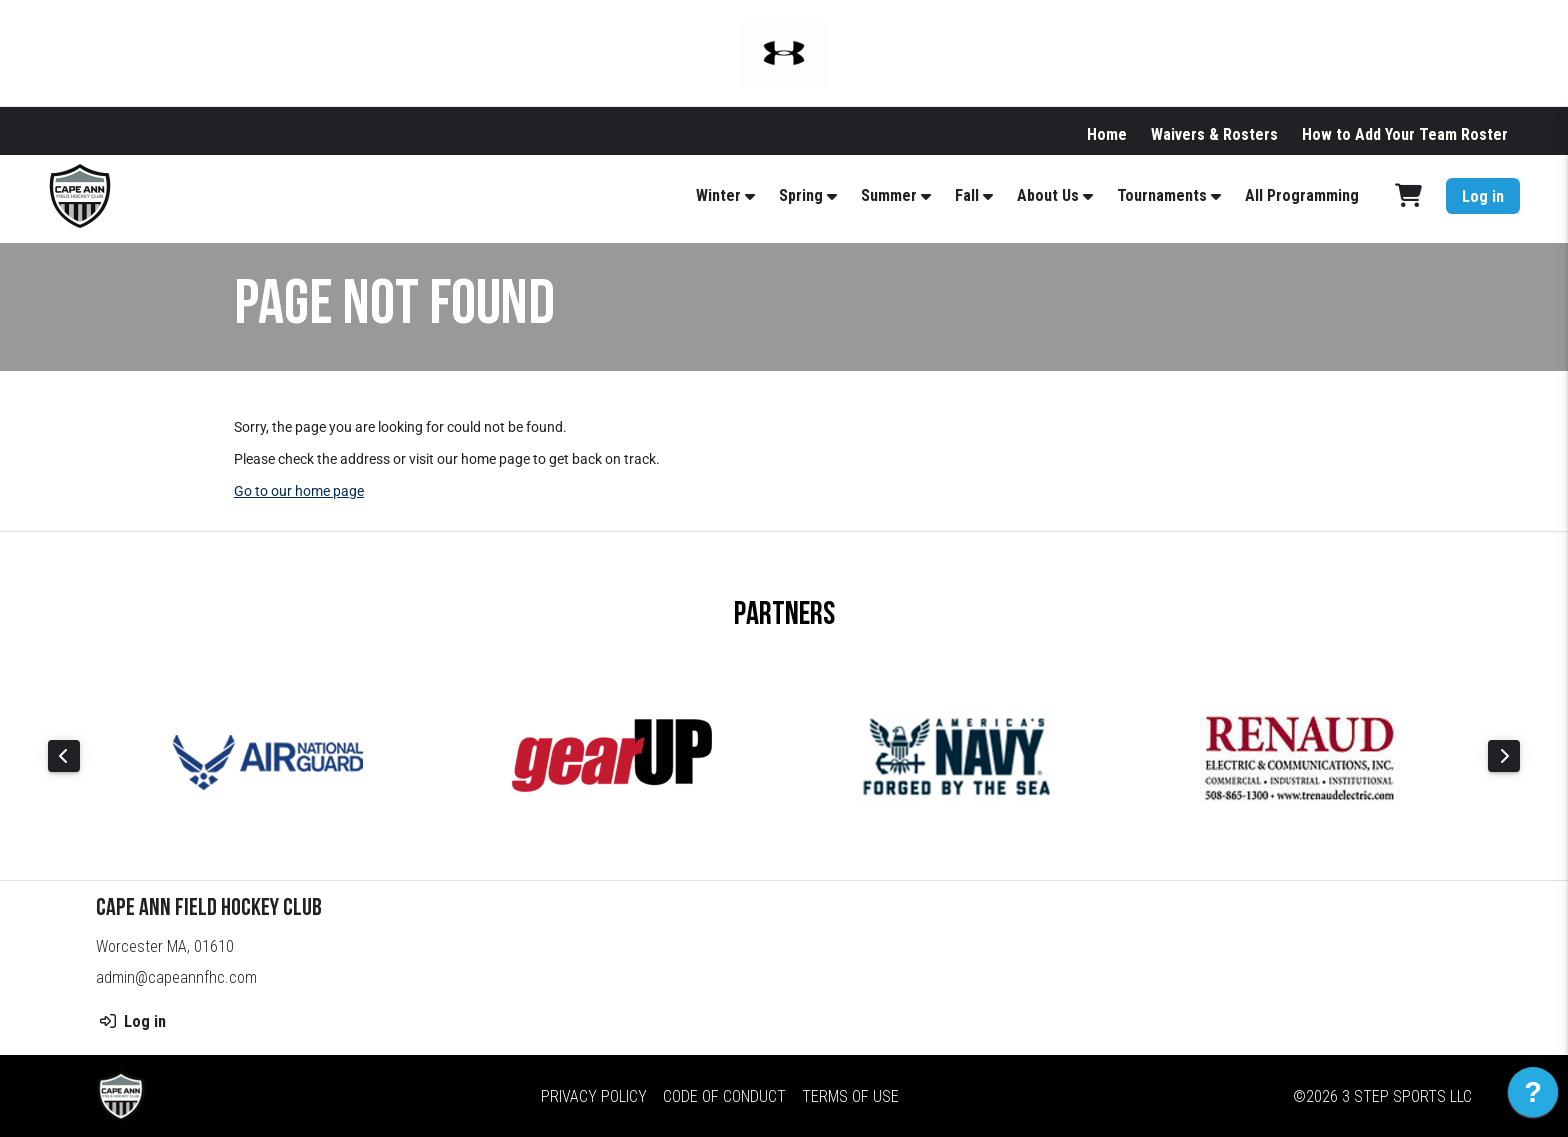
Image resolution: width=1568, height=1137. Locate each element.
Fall (967, 195)
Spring (801, 195)
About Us (1048, 195)
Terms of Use (850, 1096)
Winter (718, 195)
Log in (1483, 196)
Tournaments (1162, 195)
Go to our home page (299, 491)
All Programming (1302, 195)
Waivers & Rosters (1214, 134)
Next (1504, 756)
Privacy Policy (594, 1096)
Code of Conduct (724, 1096)
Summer (889, 195)
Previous (64, 756)
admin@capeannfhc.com (176, 977)
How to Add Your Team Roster (1405, 134)
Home (1107, 134)
